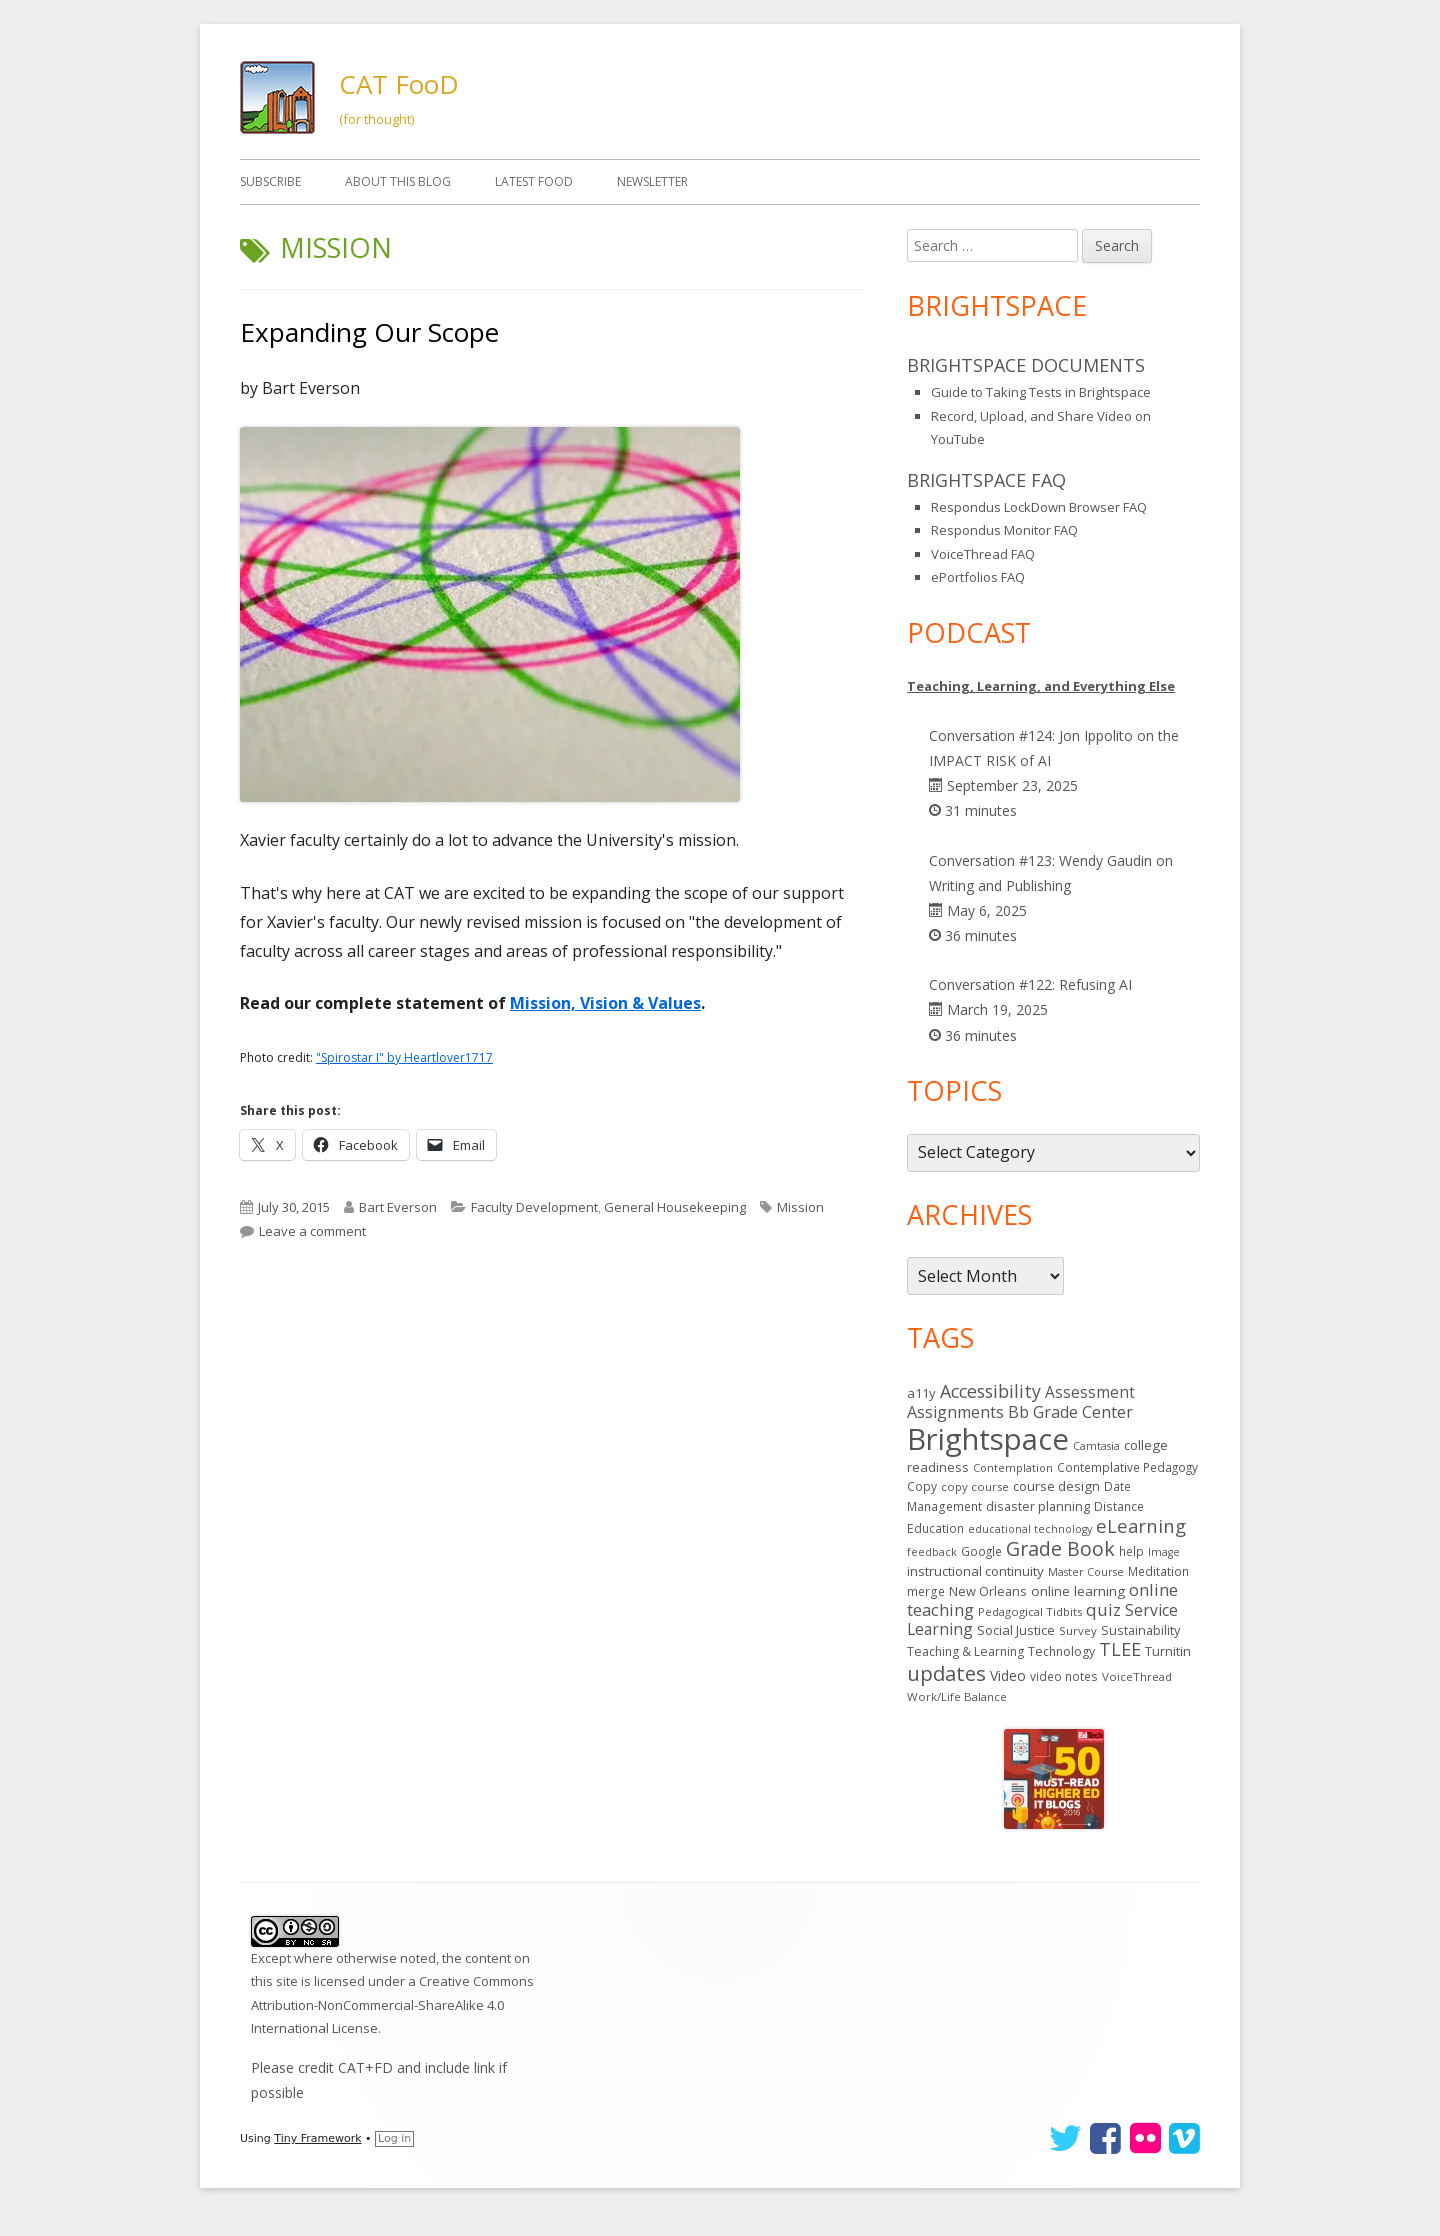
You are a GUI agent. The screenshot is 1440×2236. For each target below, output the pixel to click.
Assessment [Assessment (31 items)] (1090, 1392)
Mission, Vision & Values (605, 1003)
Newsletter (652, 181)
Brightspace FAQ (986, 480)
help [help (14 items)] (1131, 1551)
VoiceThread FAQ (983, 554)
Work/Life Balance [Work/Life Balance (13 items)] (957, 1696)
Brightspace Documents (1026, 365)
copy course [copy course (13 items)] (975, 1486)
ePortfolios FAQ (978, 577)
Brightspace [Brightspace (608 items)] (988, 1439)
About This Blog (398, 181)
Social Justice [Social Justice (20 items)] (1016, 1630)
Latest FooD (534, 181)
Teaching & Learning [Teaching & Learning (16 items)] (965, 1651)
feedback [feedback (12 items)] (932, 1551)
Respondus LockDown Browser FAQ (1039, 507)
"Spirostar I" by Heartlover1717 (404, 1057)
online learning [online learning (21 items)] (1078, 1591)
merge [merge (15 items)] (926, 1591)
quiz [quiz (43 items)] (1103, 1609)
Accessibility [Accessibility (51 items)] (990, 1391)
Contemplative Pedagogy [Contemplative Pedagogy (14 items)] (1127, 1467)
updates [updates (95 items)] (946, 1673)
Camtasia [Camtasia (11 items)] (1096, 1446)
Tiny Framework (317, 2138)
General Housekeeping (675, 1207)
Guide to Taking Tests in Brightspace (1041, 392)
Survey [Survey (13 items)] (1078, 1630)
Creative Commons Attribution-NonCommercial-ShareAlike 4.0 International (392, 2004)
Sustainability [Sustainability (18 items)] (1140, 1630)
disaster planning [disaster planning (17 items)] (1038, 1506)
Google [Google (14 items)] (981, 1551)
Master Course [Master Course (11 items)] (1086, 1572)
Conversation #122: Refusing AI (1030, 984)
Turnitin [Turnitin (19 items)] (1168, 1651)
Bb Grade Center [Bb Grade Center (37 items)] (1070, 1412)
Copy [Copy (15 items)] (922, 1486)
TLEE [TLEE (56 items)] (1120, 1649)
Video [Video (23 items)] (1008, 1675)
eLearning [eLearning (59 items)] (1141, 1525)
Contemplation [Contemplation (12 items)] (1013, 1467)
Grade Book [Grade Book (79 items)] (1060, 1548)
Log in (394, 2138)
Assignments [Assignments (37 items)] (955, 1412)
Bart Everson (398, 1207)
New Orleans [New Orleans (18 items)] (988, 1591)
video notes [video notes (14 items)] (1064, 1676)
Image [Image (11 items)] (1164, 1552)
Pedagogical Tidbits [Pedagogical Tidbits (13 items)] (1030, 1611)
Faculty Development (534, 1207)
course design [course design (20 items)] (1056, 1486)
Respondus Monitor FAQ (1004, 530)
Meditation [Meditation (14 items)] (1158, 1571)
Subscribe (270, 181)
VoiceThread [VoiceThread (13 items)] (1137, 1676)
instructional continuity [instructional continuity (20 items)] (975, 1571)
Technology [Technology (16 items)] (1061, 1651)
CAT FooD (399, 84)
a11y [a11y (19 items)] (921, 1393)
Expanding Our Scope (369, 332)
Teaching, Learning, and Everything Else (1041, 686)
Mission (800, 1207)
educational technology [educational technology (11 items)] (1030, 1529)
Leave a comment (312, 1231)
